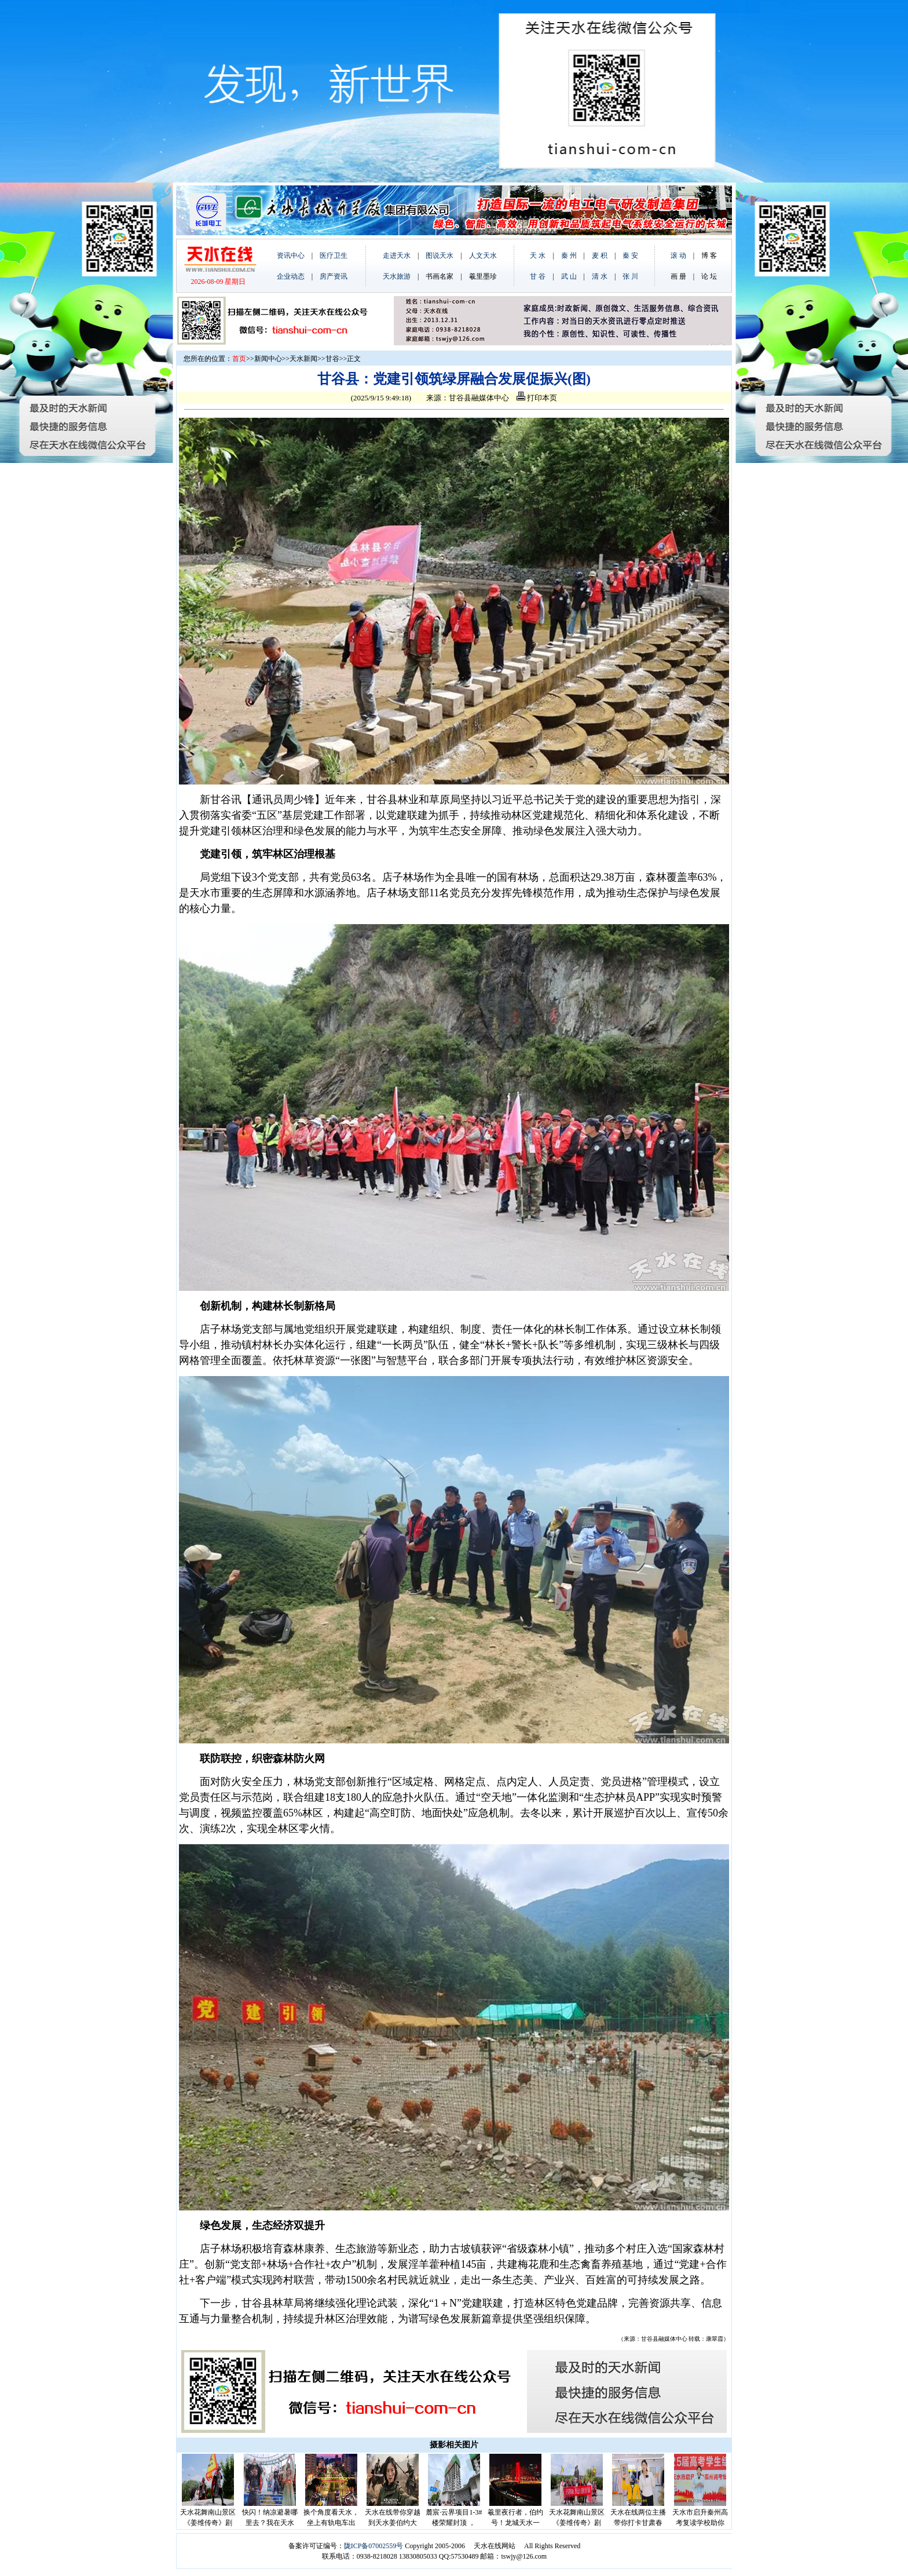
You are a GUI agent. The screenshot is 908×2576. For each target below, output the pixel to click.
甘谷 (332, 359)
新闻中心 (268, 359)
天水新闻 (303, 359)
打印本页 (537, 397)
